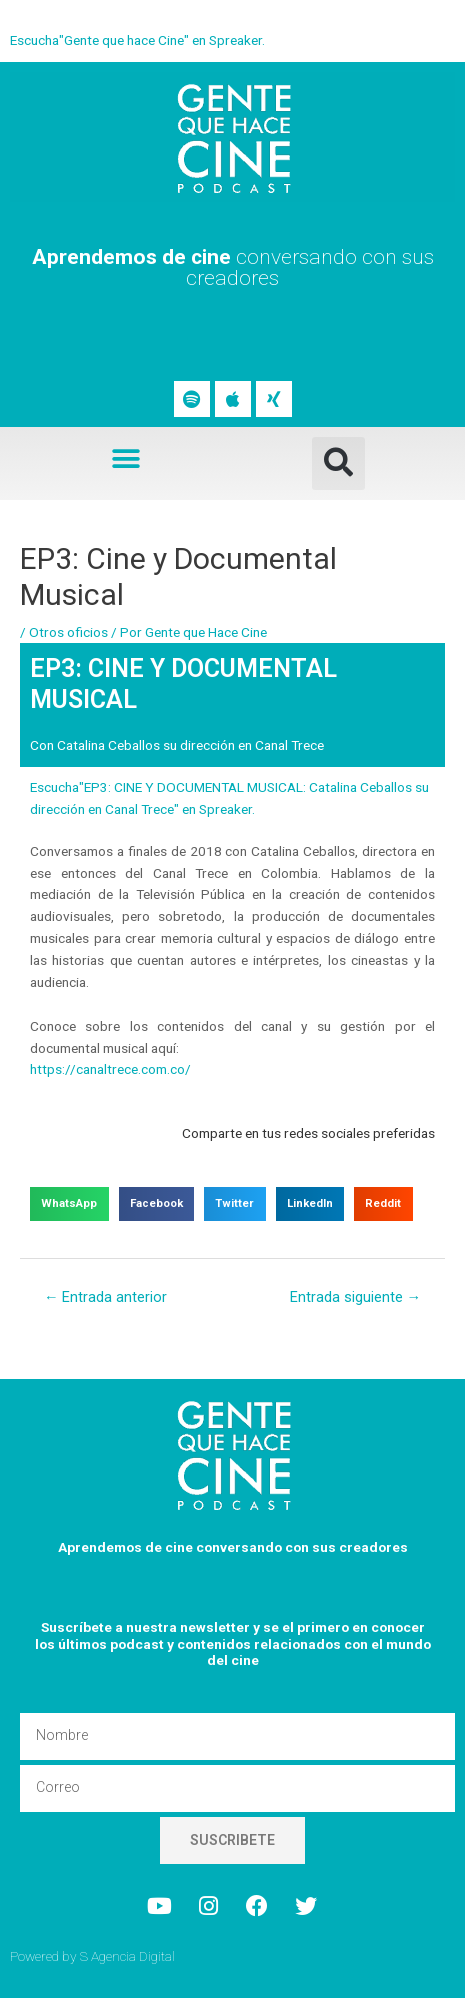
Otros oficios (68, 632)
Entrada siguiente (356, 1297)
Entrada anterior (106, 1297)
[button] (126, 459)
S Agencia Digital (127, 1956)
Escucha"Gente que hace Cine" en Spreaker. (137, 40)
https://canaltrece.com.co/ (110, 1069)
